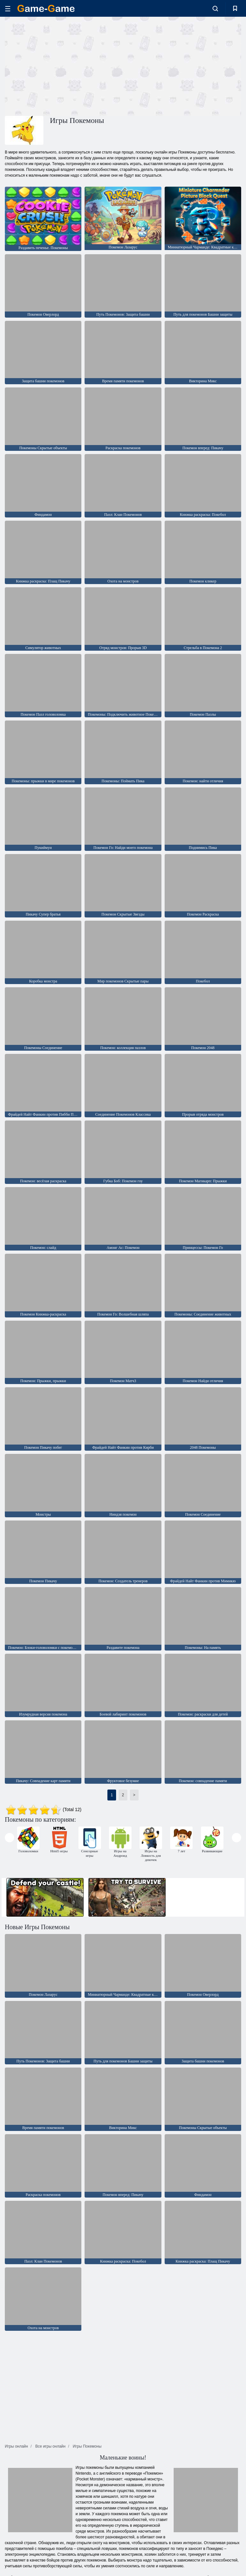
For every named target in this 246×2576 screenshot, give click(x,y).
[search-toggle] (215, 8)
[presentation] (9, 1837)
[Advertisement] (64, 65)
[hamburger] (8, 8)
